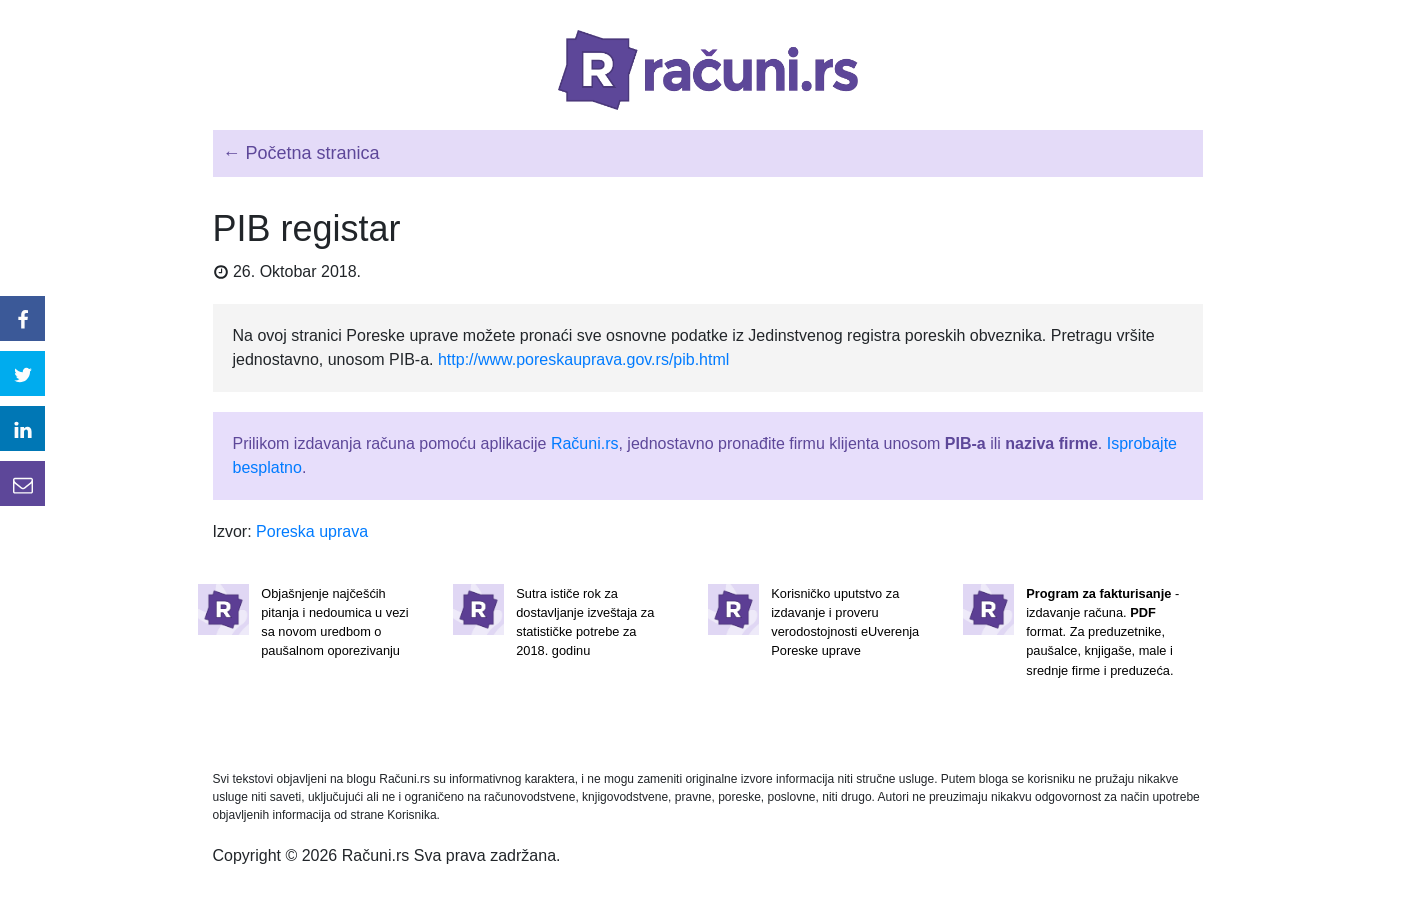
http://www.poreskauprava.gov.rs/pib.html (583, 359)
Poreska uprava (312, 531)
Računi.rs (585, 443)
